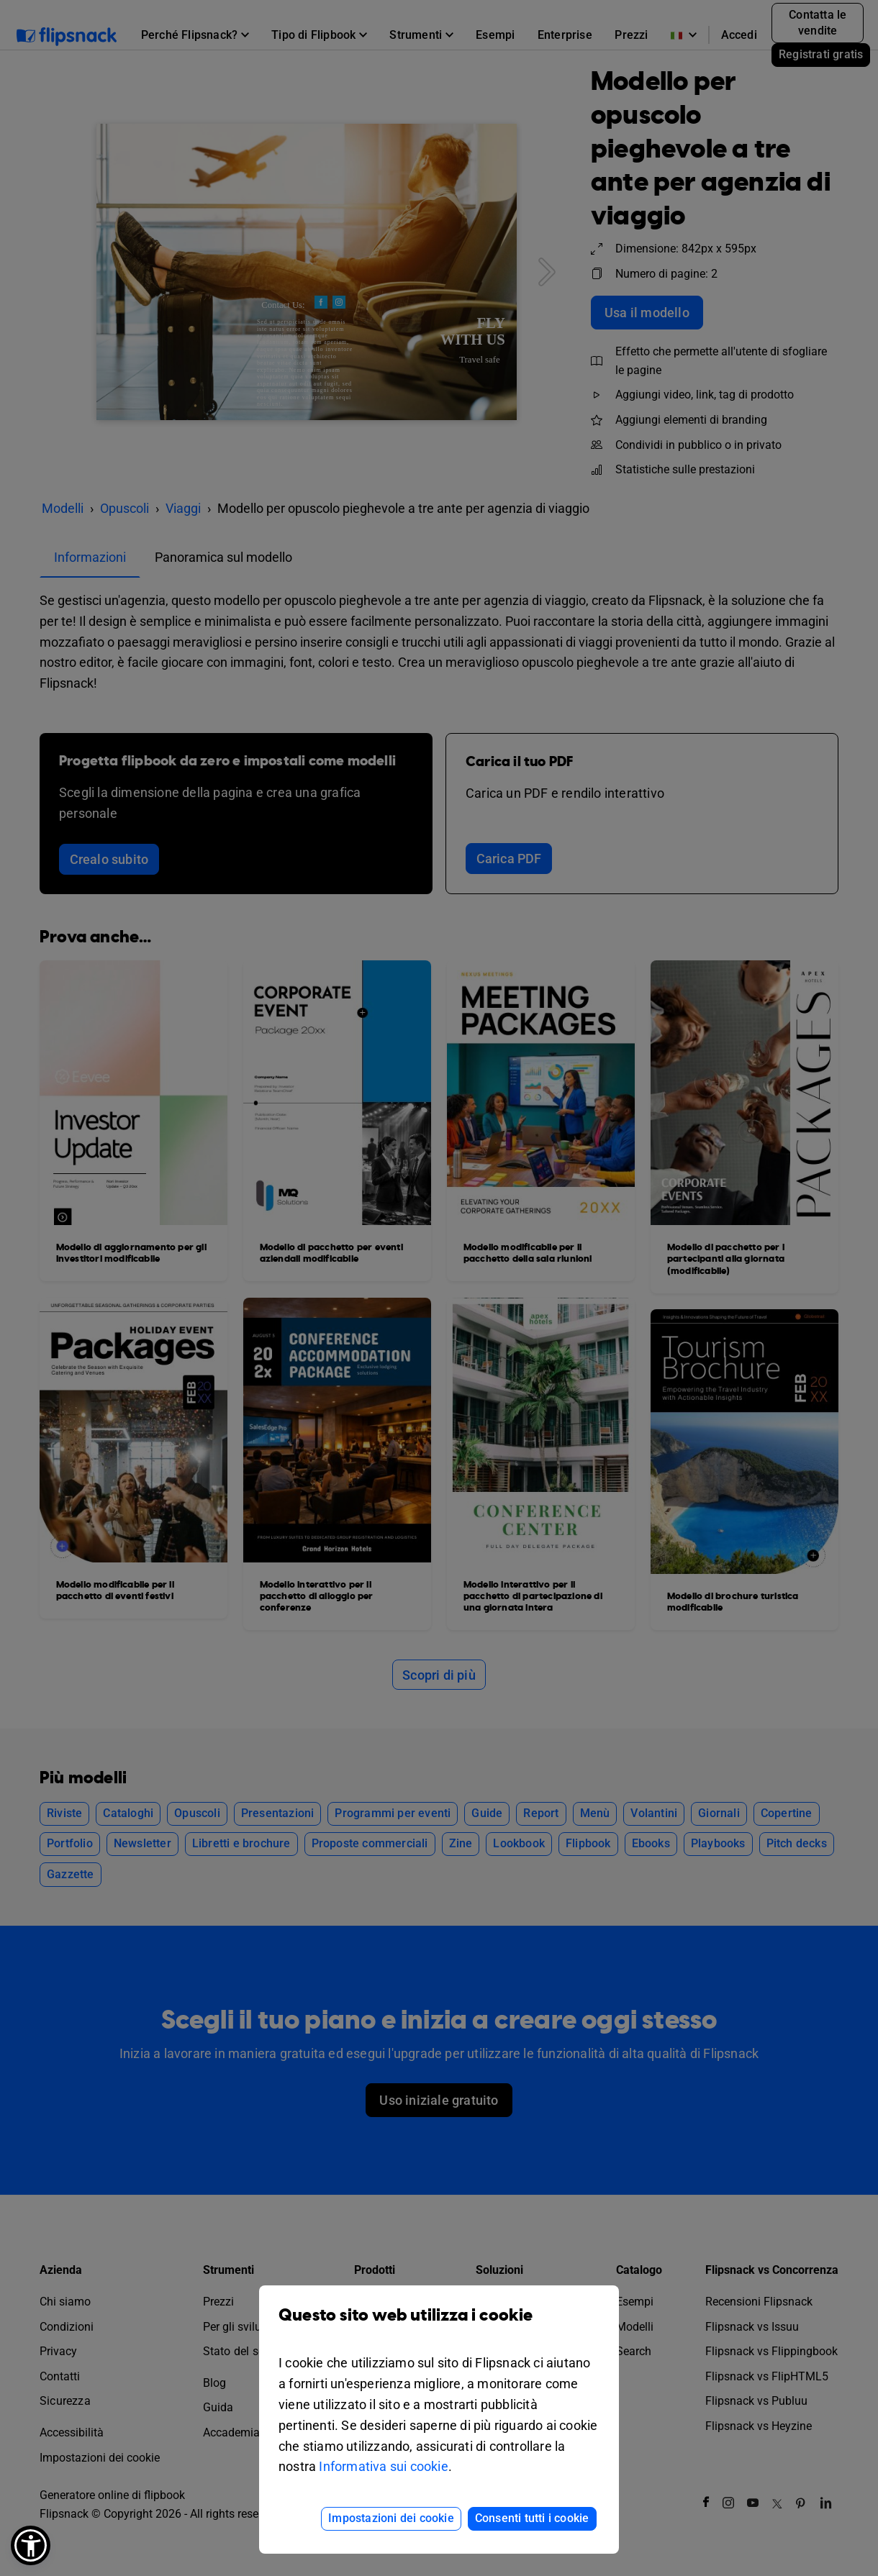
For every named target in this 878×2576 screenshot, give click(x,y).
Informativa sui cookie (383, 2466)
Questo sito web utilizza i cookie (439, 2326)
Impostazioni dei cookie (391, 2518)
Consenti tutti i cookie (532, 2518)
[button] (30, 2545)
